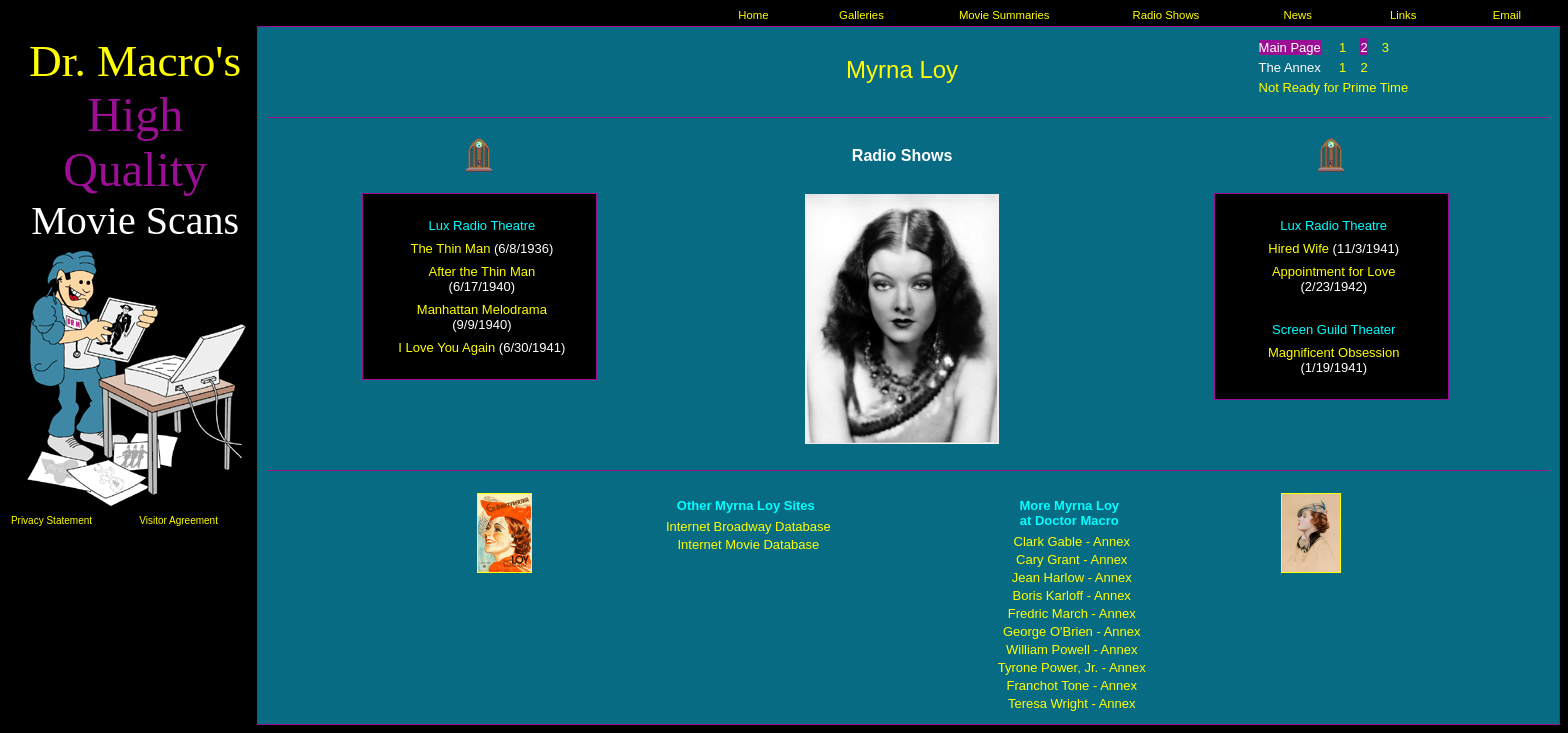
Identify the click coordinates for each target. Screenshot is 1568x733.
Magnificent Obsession (1334, 352)
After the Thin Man (482, 271)
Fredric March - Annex (1072, 613)
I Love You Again (446, 347)
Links (1403, 15)
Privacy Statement (51, 520)
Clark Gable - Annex (1072, 541)
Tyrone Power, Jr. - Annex (1072, 667)
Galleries (861, 15)
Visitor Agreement (178, 520)
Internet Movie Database (748, 544)
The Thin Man (450, 248)
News (1297, 15)
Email (1507, 15)
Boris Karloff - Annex (1072, 595)
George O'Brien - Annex (1072, 631)
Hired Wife (1298, 248)
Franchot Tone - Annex (1071, 685)
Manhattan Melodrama (482, 309)
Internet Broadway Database (748, 526)
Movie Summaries (1004, 15)
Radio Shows (1165, 15)
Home (753, 15)
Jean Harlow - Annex (1072, 577)
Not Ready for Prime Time (1334, 87)
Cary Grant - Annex (1071, 559)
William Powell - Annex (1072, 649)
